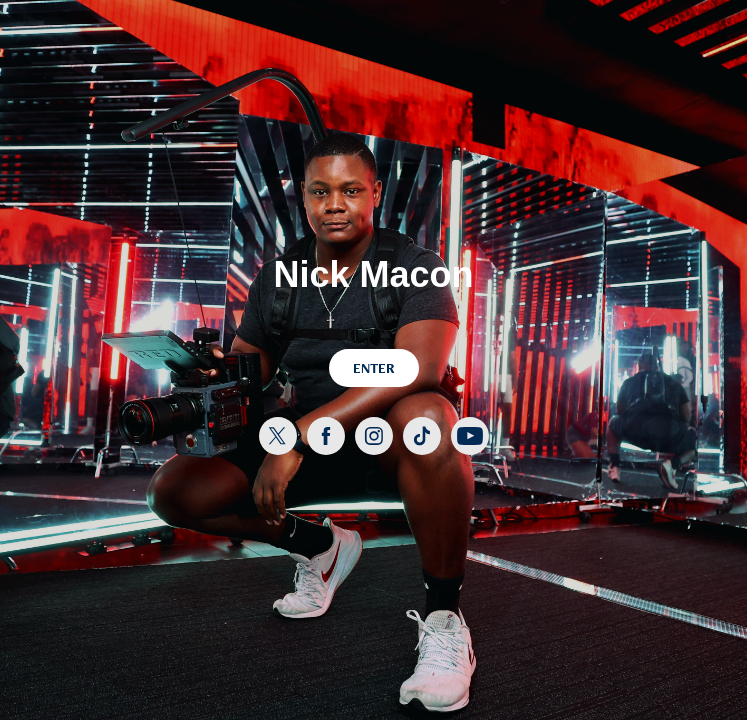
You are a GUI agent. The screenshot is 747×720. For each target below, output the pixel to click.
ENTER (374, 368)
